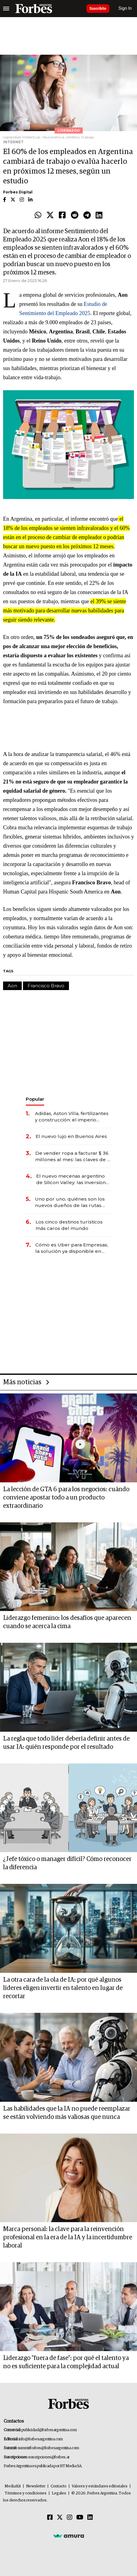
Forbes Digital (17, 192)
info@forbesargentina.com (41, 2439)
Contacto (59, 2486)
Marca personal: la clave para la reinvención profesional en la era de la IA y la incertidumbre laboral (67, 2237)
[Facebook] (50, 2517)
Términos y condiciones (26, 2493)
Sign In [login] (125, 8)
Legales (59, 2493)
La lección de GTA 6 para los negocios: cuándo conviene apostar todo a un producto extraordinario (66, 1497)
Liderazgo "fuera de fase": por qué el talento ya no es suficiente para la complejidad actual (66, 2362)
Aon (12, 986)
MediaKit (13, 2486)
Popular (35, 1099)
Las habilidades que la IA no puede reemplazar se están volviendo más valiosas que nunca (66, 2113)
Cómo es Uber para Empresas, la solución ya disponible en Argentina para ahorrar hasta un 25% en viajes (73, 1248)
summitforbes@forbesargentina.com (48, 2448)
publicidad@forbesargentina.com (49, 2430)
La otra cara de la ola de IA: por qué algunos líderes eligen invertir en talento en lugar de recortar (63, 1988)
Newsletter (35, 2486)
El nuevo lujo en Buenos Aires (71, 1136)
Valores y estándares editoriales (99, 2486)
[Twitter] (60, 2517)
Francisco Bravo (46, 986)
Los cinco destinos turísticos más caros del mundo (69, 1225)
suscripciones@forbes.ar (49, 2457)
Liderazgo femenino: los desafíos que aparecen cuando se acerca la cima (67, 1622)
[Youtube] (79, 2517)
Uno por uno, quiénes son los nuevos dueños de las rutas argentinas (70, 1202)
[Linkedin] (90, 2517)
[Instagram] (69, 2517)
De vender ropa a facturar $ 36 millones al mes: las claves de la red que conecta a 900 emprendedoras (73, 1156)
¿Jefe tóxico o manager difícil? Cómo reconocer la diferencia (67, 1863)
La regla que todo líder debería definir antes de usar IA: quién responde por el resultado (66, 1743)
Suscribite (97, 8)
